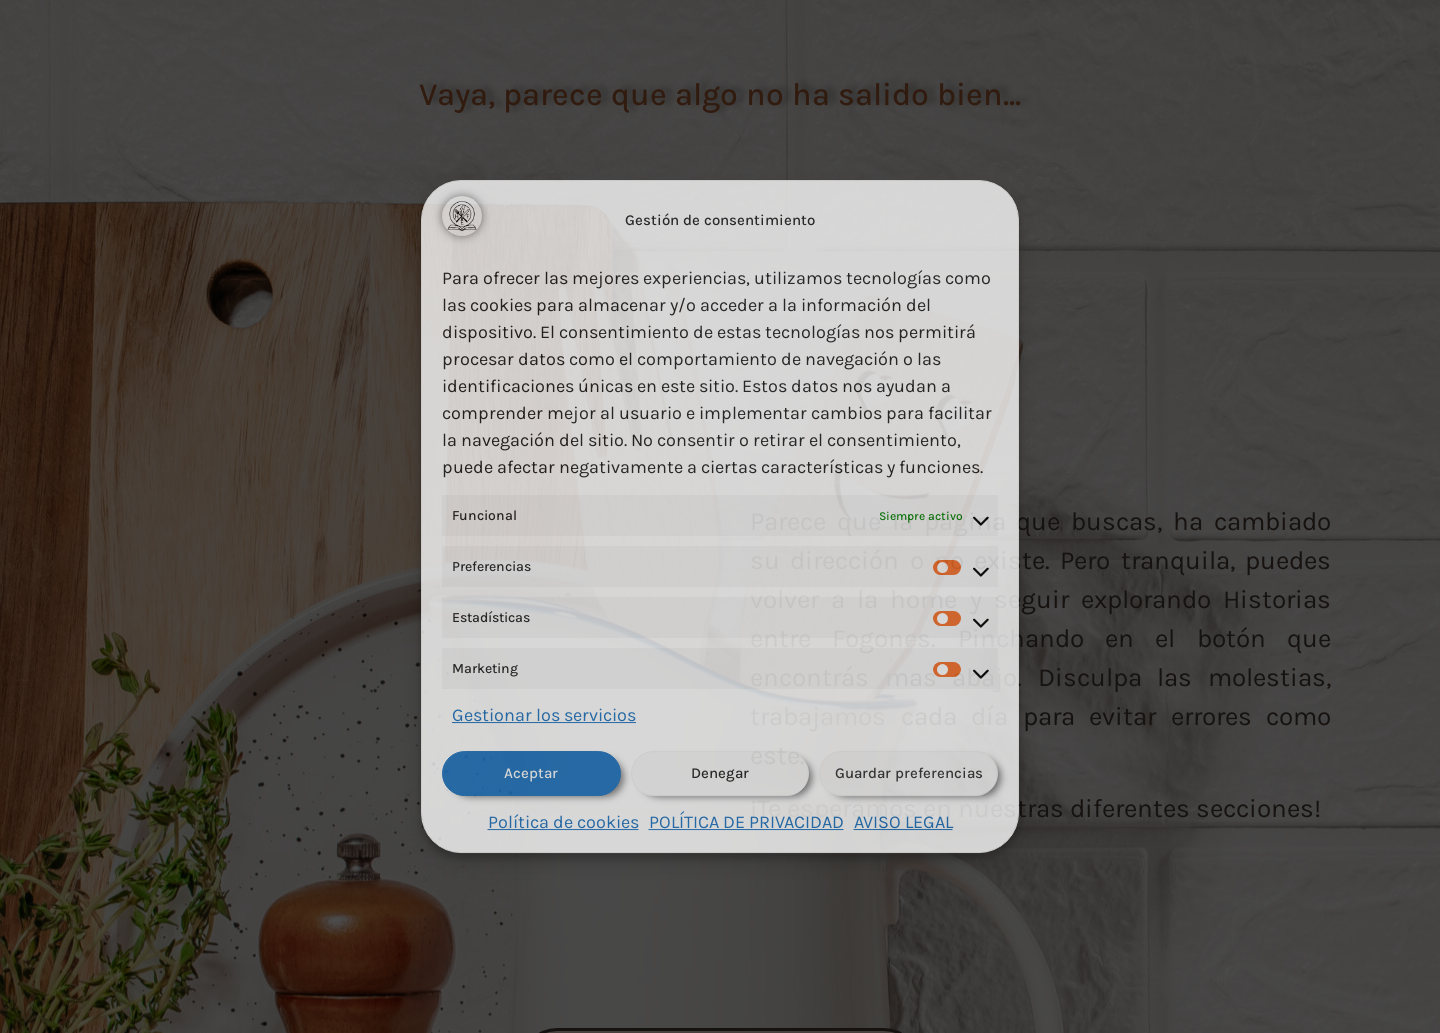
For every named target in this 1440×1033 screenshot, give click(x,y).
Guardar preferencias (909, 773)
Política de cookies (563, 822)
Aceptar (531, 773)
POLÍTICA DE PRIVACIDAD (746, 822)
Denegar (720, 773)
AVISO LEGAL (903, 822)
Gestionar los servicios (544, 715)
